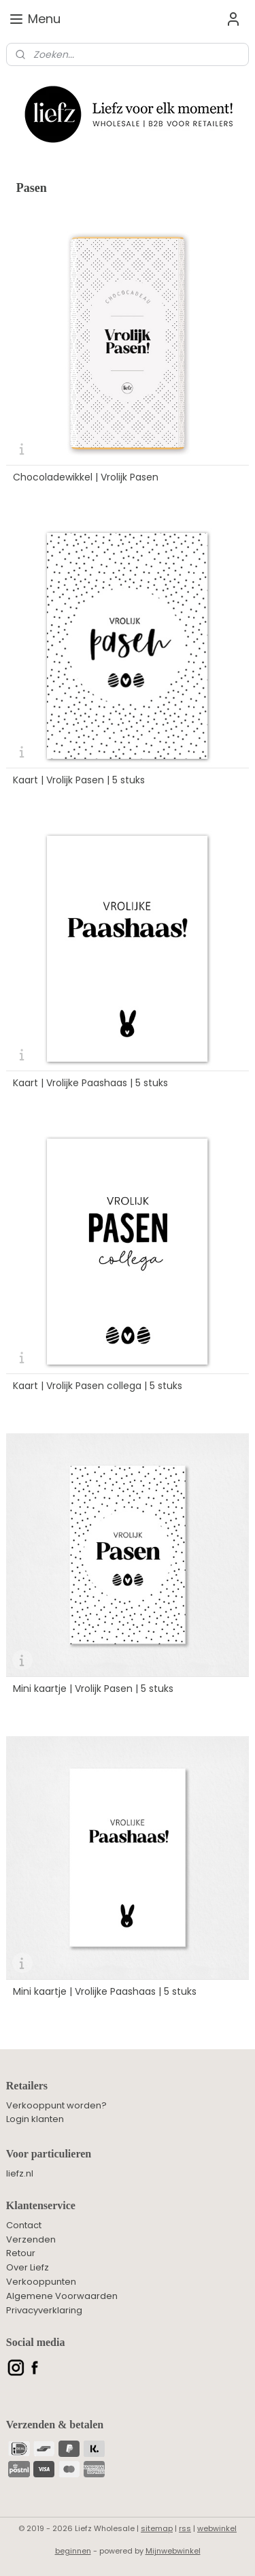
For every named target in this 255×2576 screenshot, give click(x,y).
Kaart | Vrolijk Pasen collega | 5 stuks (97, 1385)
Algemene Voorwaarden (62, 2295)
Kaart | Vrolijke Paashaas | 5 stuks (90, 1083)
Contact (23, 2225)
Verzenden (31, 2239)
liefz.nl (19, 2173)
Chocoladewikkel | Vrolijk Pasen (85, 477)
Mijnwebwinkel (173, 2550)
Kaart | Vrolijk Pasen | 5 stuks (79, 780)
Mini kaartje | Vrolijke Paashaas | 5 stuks (105, 1991)
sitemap (157, 2528)
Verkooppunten (41, 2281)
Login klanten (35, 2119)
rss (185, 2528)
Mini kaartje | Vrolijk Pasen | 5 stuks (93, 1688)
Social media (35, 2342)
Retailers (27, 2085)
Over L (19, 2267)
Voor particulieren (48, 2153)
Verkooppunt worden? (56, 2105)
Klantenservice (40, 2205)
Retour (20, 2253)
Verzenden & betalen (54, 2424)
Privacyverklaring (44, 2310)
